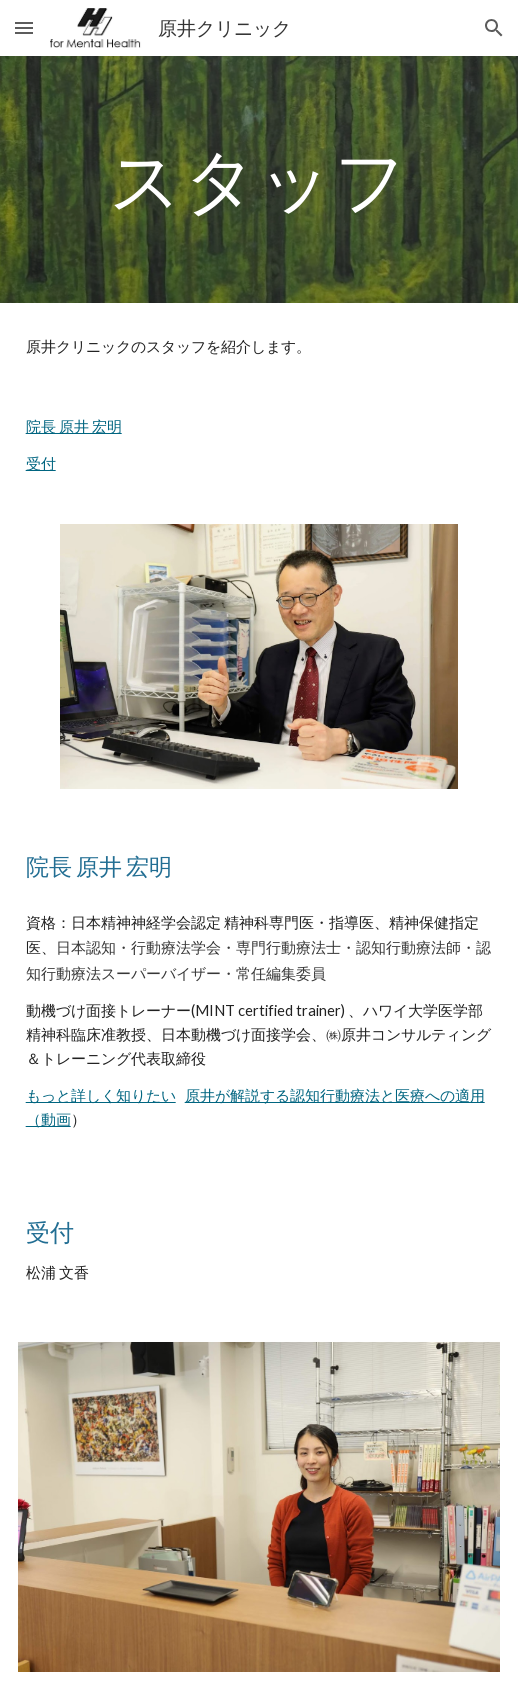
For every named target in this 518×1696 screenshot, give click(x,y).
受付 (41, 463)
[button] (24, 27)
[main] (259, 179)
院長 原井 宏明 (74, 426)
